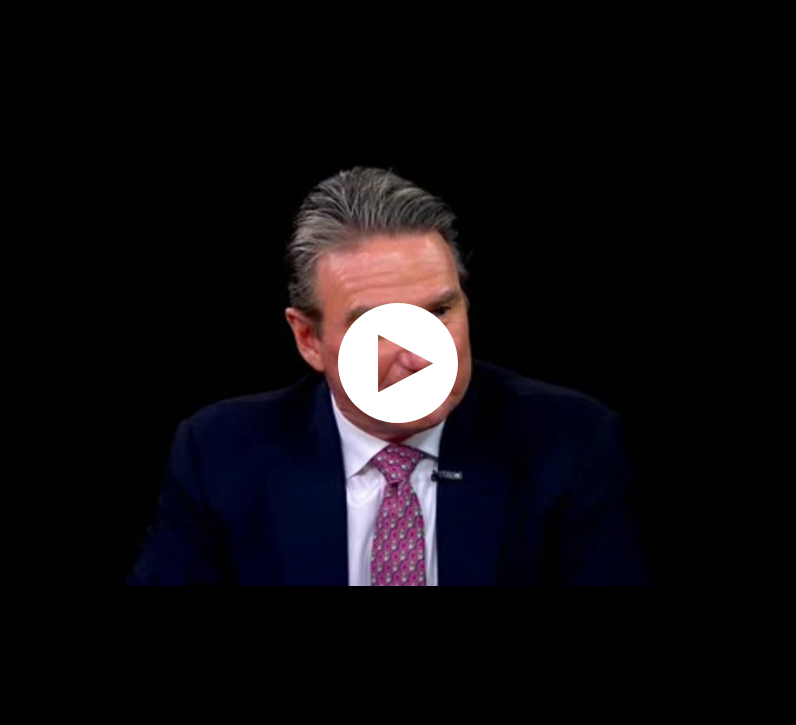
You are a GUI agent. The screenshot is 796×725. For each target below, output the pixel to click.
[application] (398, 362)
